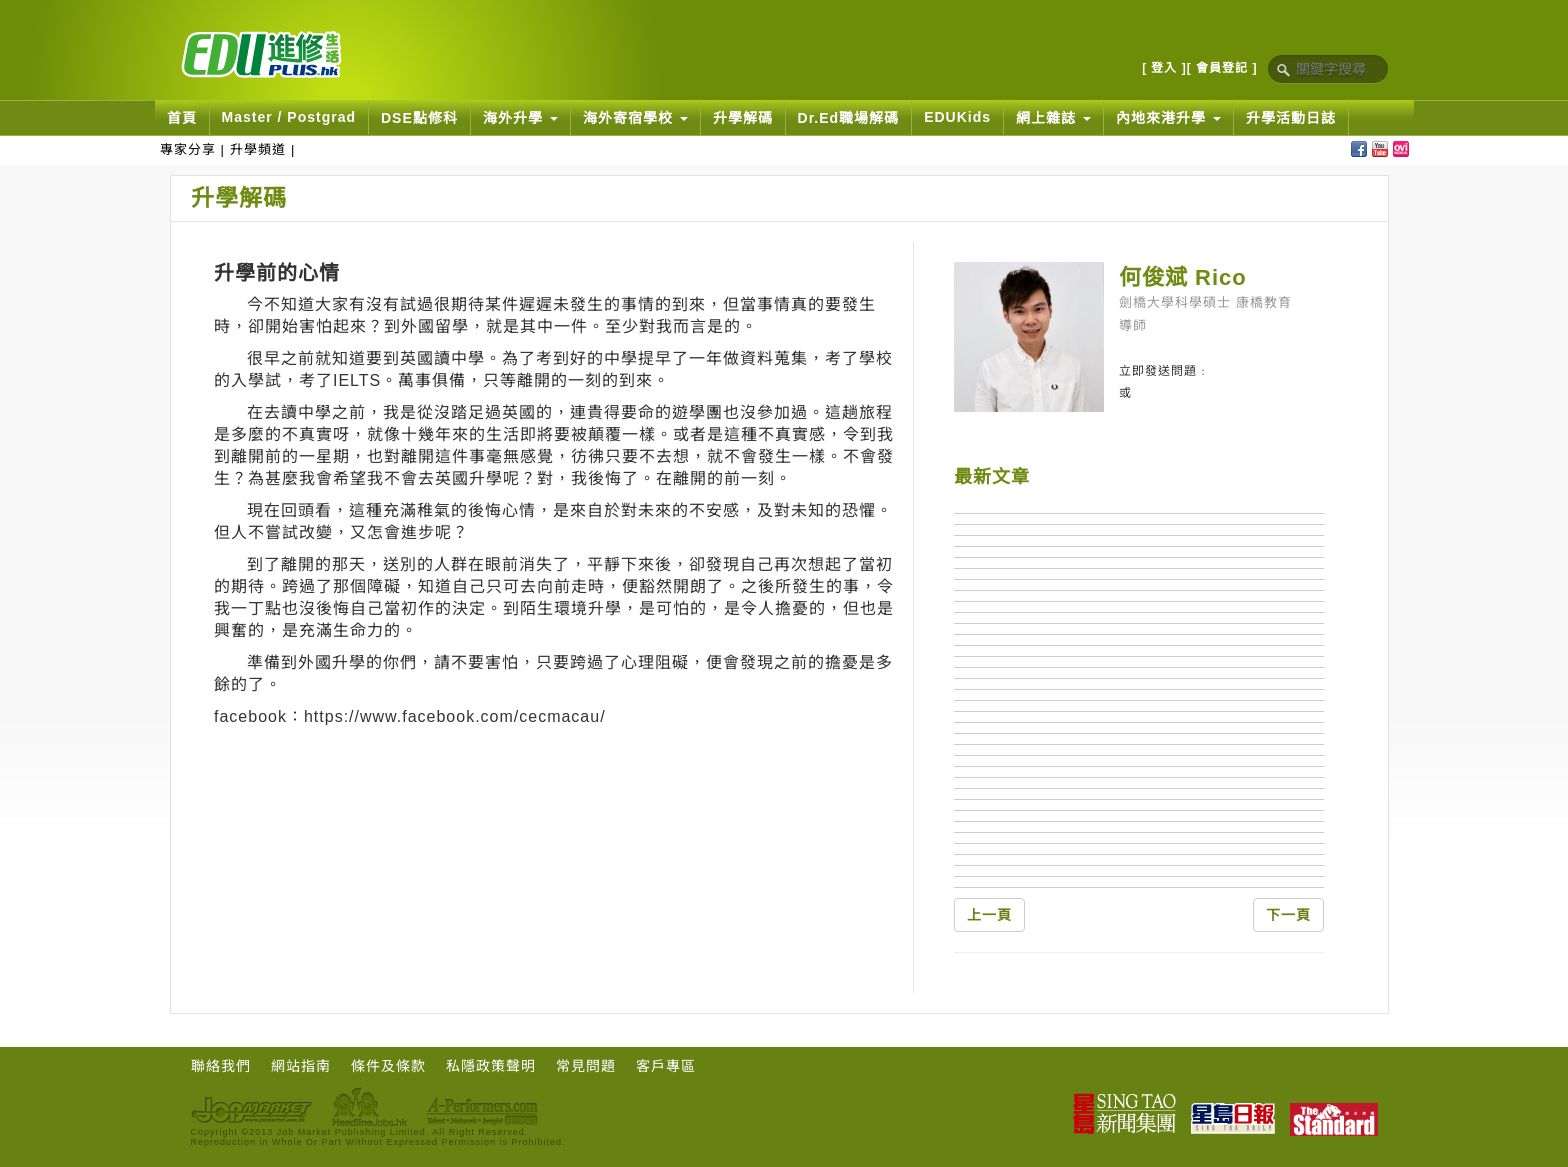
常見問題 (586, 1066)
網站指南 (301, 1066)
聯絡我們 (221, 1066)
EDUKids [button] (957, 117)
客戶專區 (666, 1066)
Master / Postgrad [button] (289, 117)
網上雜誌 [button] (1053, 118)
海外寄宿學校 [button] (635, 118)
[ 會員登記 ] (1222, 68)
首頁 (182, 118)
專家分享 (188, 149)
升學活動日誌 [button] (1291, 118)
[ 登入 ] (1164, 68)
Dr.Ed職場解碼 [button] (849, 118)
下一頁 (1288, 915)
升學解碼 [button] (743, 118)
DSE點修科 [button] (419, 118)
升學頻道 (258, 149)
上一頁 (989, 915)
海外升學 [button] (520, 118)
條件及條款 (388, 1066)
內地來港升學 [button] (1168, 118)
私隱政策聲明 (491, 1066)
